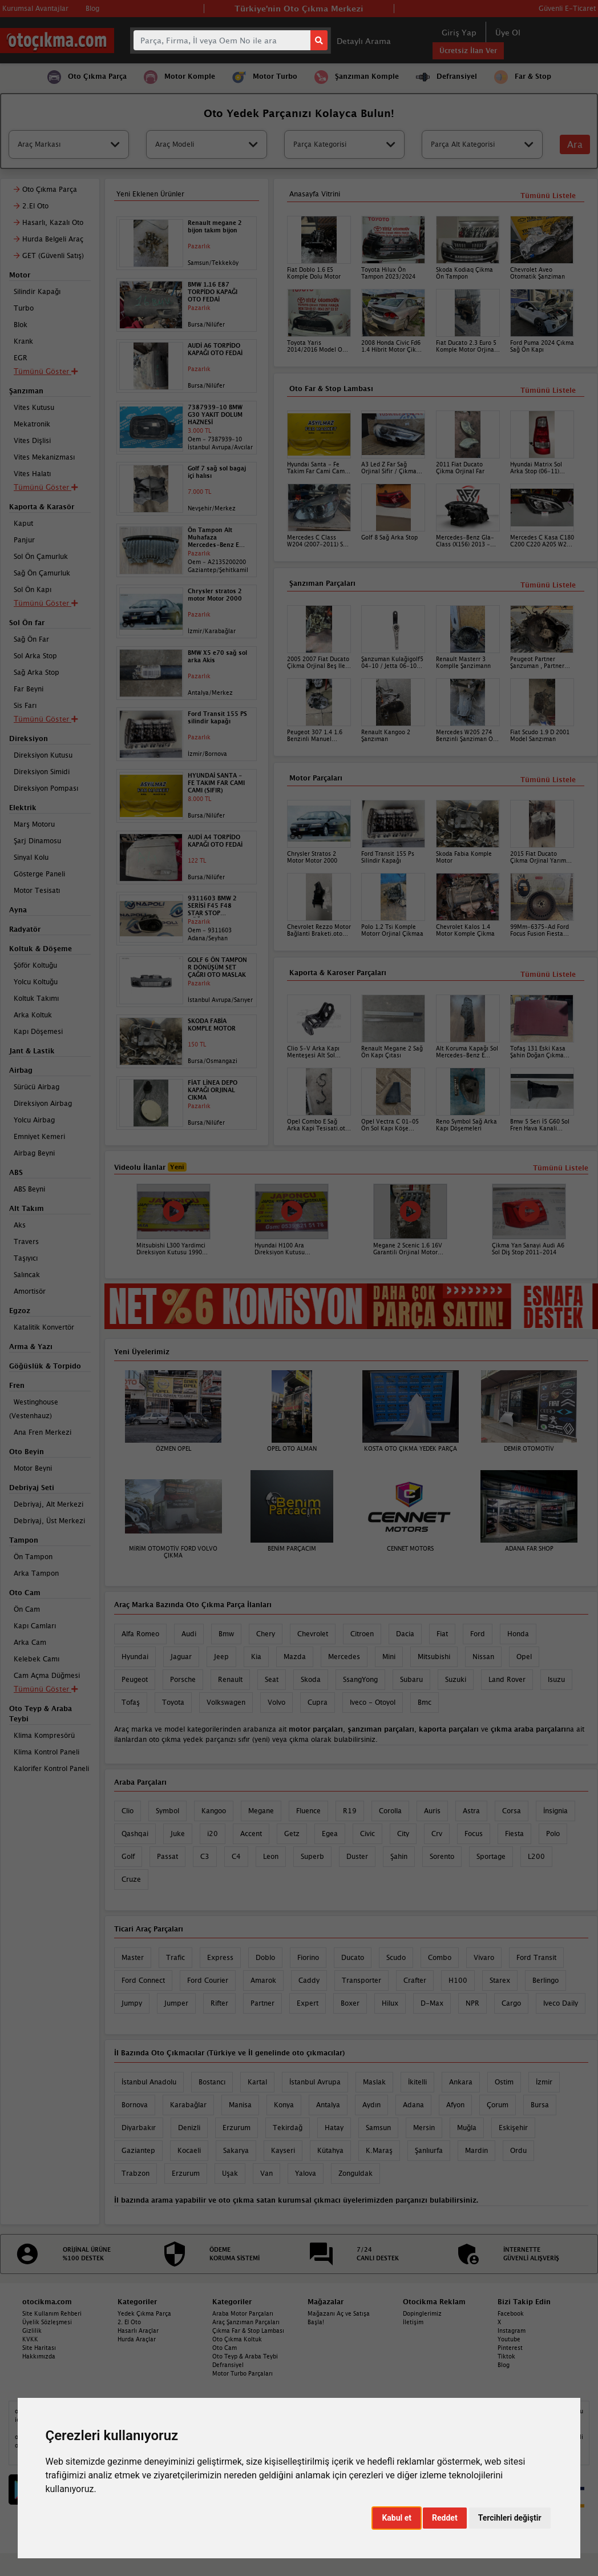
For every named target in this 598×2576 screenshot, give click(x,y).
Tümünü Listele (548, 974)
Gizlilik (32, 2330)
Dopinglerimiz (422, 2313)
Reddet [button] (445, 2517)
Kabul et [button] (396, 2517)
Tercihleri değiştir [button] (510, 2517)
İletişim (413, 2322)
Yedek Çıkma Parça (144, 2313)
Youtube (509, 2339)
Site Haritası (39, 2347)
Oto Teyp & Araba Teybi (245, 2356)
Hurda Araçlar (137, 2339)
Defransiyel (228, 2364)
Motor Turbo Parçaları (242, 2373)
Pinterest (510, 2347)
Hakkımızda (38, 2356)
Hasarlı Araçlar (138, 2330)
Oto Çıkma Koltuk (237, 2339)
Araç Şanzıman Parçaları (246, 2322)
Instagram (512, 2330)
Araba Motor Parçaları (242, 2313)
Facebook (511, 2313)
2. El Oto (129, 2322)
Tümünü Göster (46, 1688)
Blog (504, 2364)
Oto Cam (224, 2347)
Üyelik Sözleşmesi (47, 2322)
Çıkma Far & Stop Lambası (248, 2330)
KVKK (30, 2339)
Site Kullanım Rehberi (52, 2313)
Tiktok (506, 2356)
